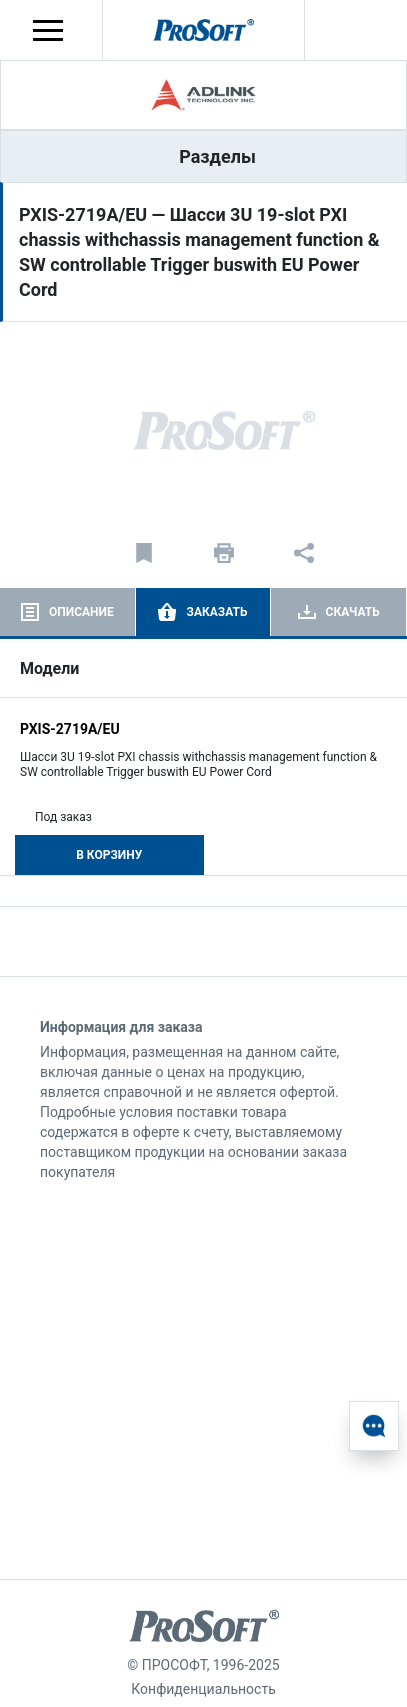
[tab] (67, 612)
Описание (81, 612)
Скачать (353, 612)
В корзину (109, 855)
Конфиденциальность (203, 1689)
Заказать (216, 612)
